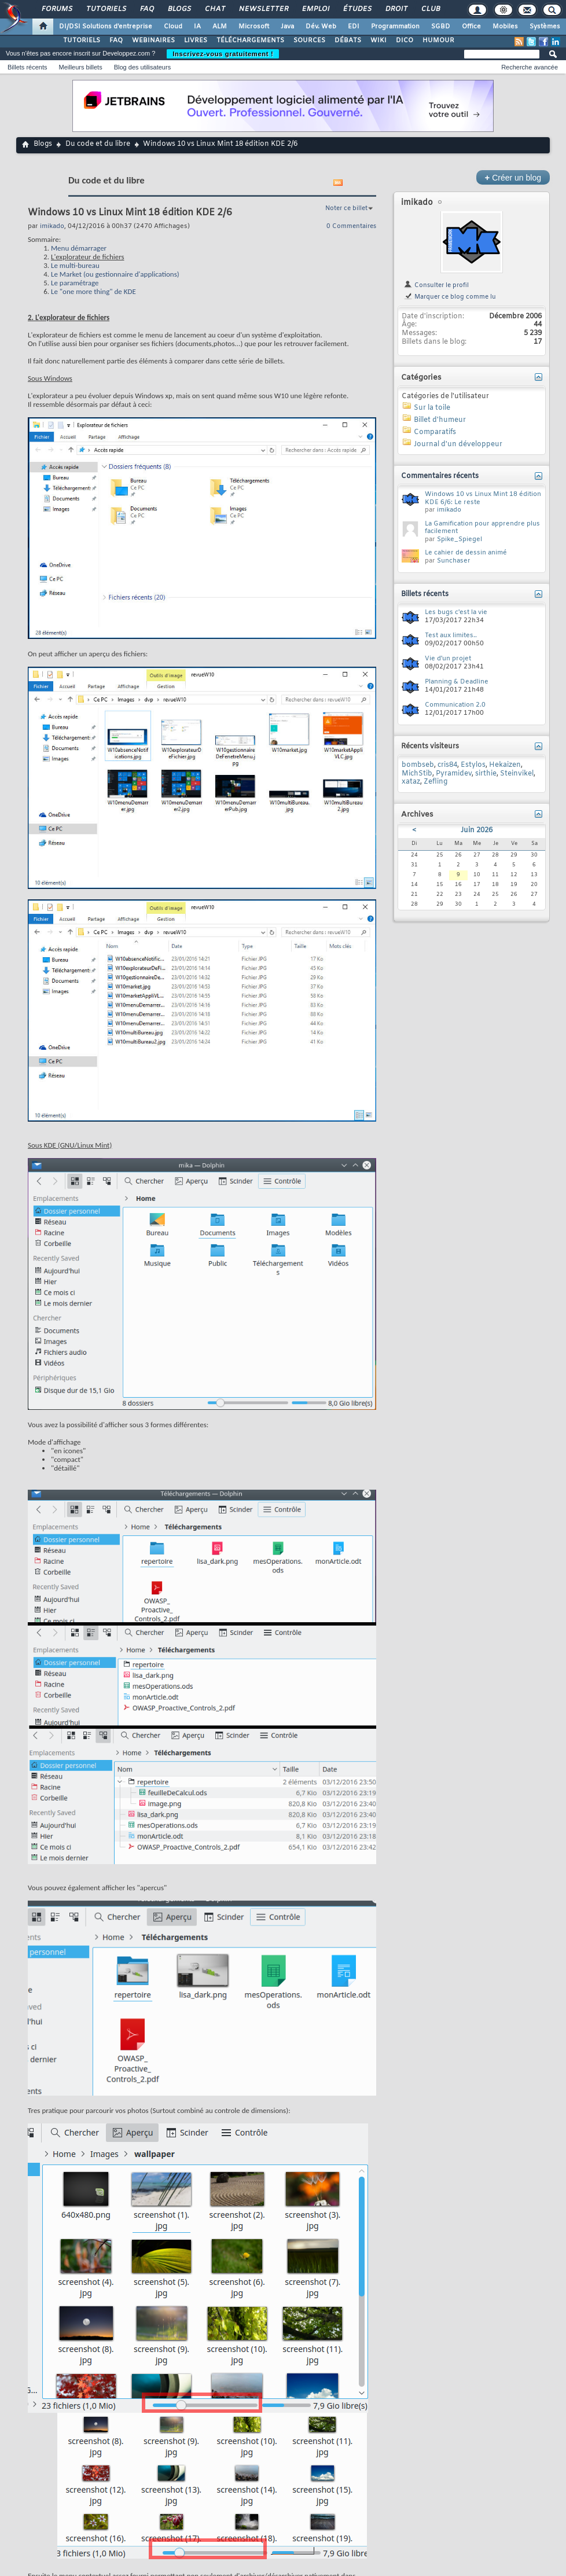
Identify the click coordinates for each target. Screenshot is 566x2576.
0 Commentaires (351, 226)
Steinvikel (517, 773)
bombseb (418, 765)
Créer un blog (513, 177)
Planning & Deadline (456, 682)
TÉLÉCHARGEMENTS (250, 40)
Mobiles (505, 27)
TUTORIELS (81, 40)
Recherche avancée (529, 67)
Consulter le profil (436, 285)
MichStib (417, 773)
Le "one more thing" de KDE (93, 291)
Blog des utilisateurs (142, 67)
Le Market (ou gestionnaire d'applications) (115, 274)
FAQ (146, 9)
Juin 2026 (477, 830)
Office (471, 27)
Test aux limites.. (451, 635)
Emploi (315, 9)
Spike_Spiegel (459, 539)
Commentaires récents (440, 476)
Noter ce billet (346, 208)
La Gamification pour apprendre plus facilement (482, 528)
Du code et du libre (97, 144)
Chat (214, 9)
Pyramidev (454, 773)
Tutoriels (105, 9)
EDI (353, 27)
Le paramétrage (75, 282)
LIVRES (195, 40)
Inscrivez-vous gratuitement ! (222, 53)
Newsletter (263, 9)
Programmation (395, 27)
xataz (411, 782)
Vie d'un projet (448, 659)
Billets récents (27, 67)
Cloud (173, 27)
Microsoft (253, 27)
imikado (417, 202)
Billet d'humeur (440, 420)
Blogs (179, 9)
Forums (56, 9)
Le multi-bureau (75, 265)
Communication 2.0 (455, 705)
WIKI (378, 40)
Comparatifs (435, 432)
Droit (396, 9)
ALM (219, 27)
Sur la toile (432, 408)
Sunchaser (454, 561)
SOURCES (309, 40)
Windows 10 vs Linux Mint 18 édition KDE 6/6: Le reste (483, 498)
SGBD (440, 27)
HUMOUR (438, 40)
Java (287, 27)
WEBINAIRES (153, 40)
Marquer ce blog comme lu (449, 297)
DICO (404, 40)
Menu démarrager (78, 248)
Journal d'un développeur (458, 444)
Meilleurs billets (80, 67)
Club (430, 9)
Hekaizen (505, 765)
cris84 (447, 765)
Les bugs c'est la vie (456, 612)
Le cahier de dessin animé (466, 553)
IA (197, 27)
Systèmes (545, 27)
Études (356, 9)
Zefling (435, 782)
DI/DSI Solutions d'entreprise (105, 27)
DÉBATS (348, 40)
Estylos (473, 765)
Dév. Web (321, 27)
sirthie (486, 773)
